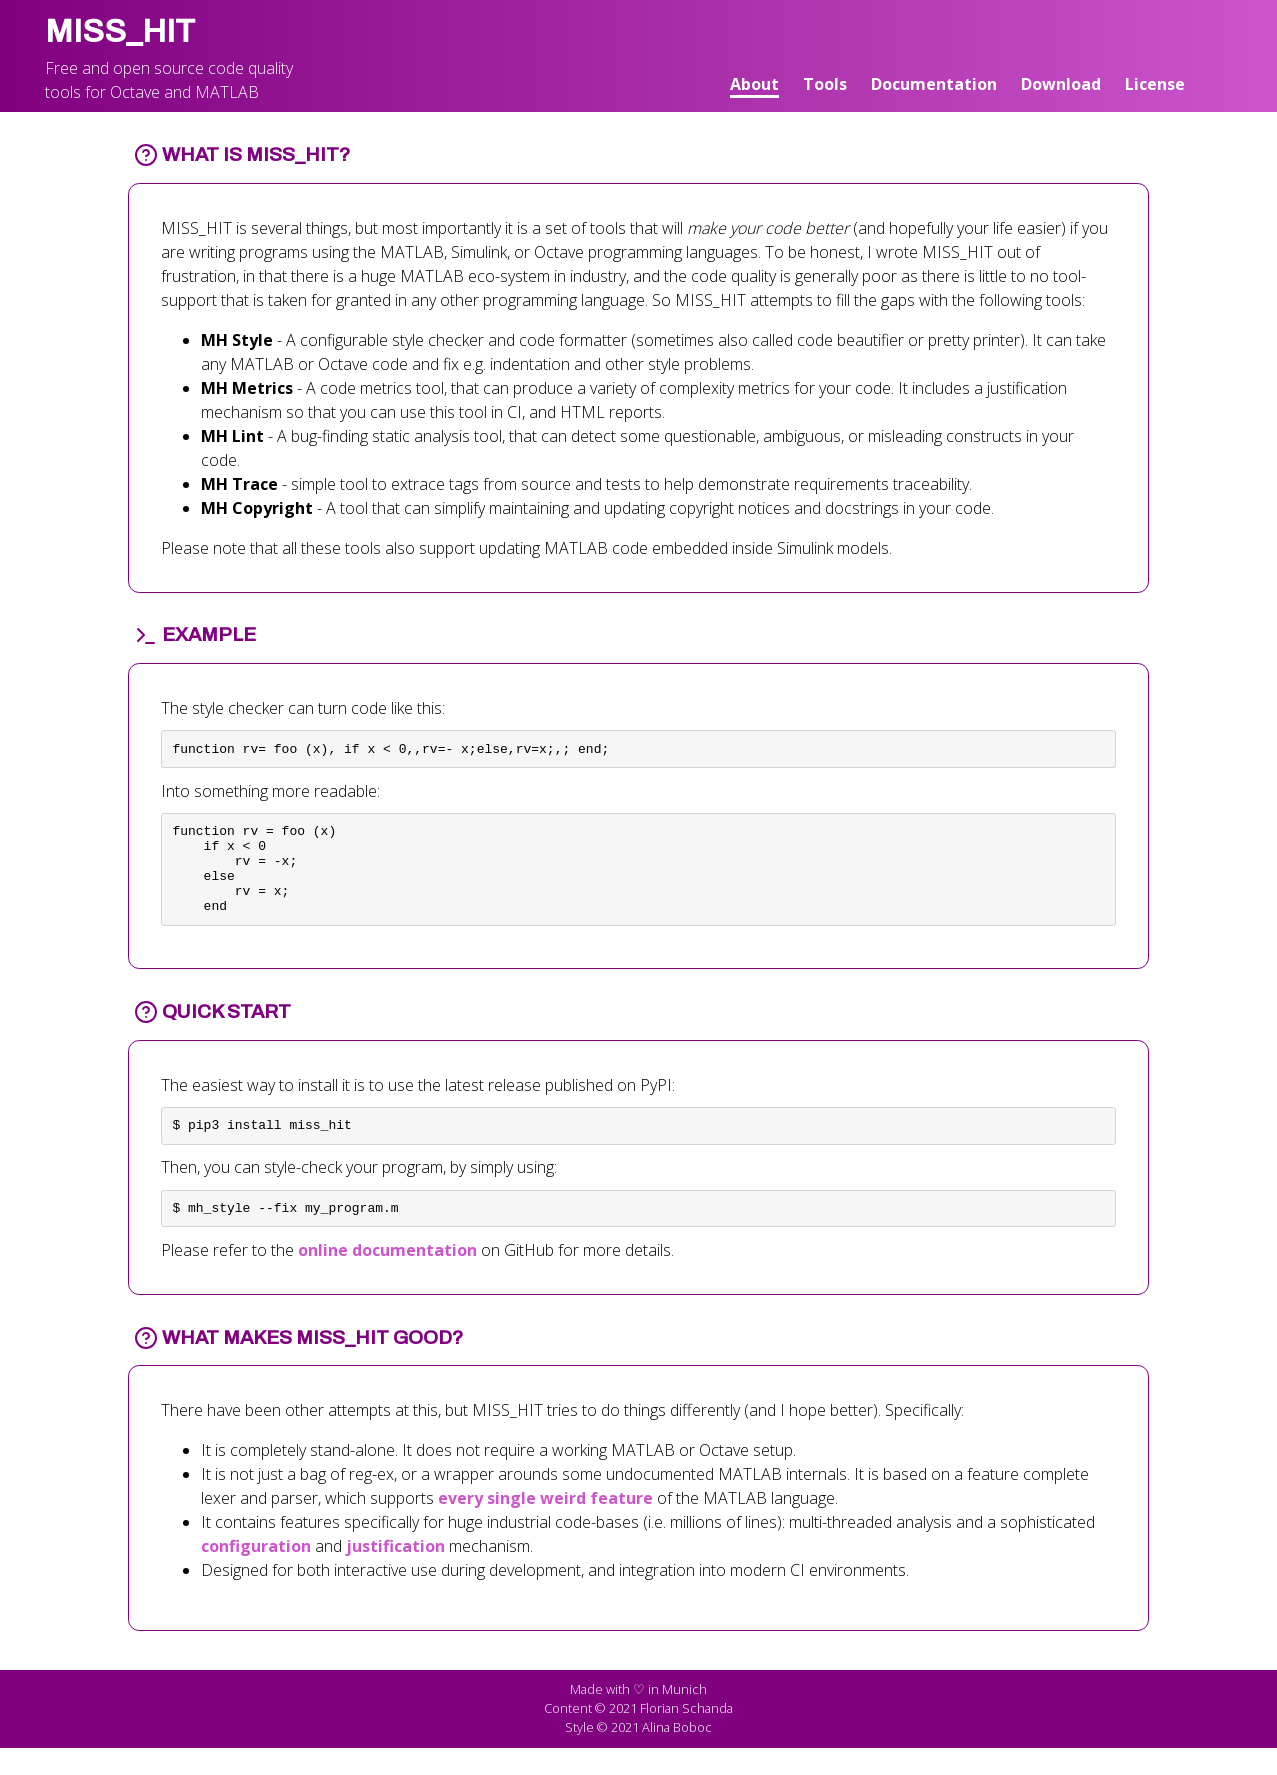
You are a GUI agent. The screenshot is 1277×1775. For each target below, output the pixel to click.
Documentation (934, 84)
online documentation (387, 1277)
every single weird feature (545, 1525)
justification (395, 1573)
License (1155, 84)
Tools (825, 84)
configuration (256, 1573)
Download (1061, 84)
